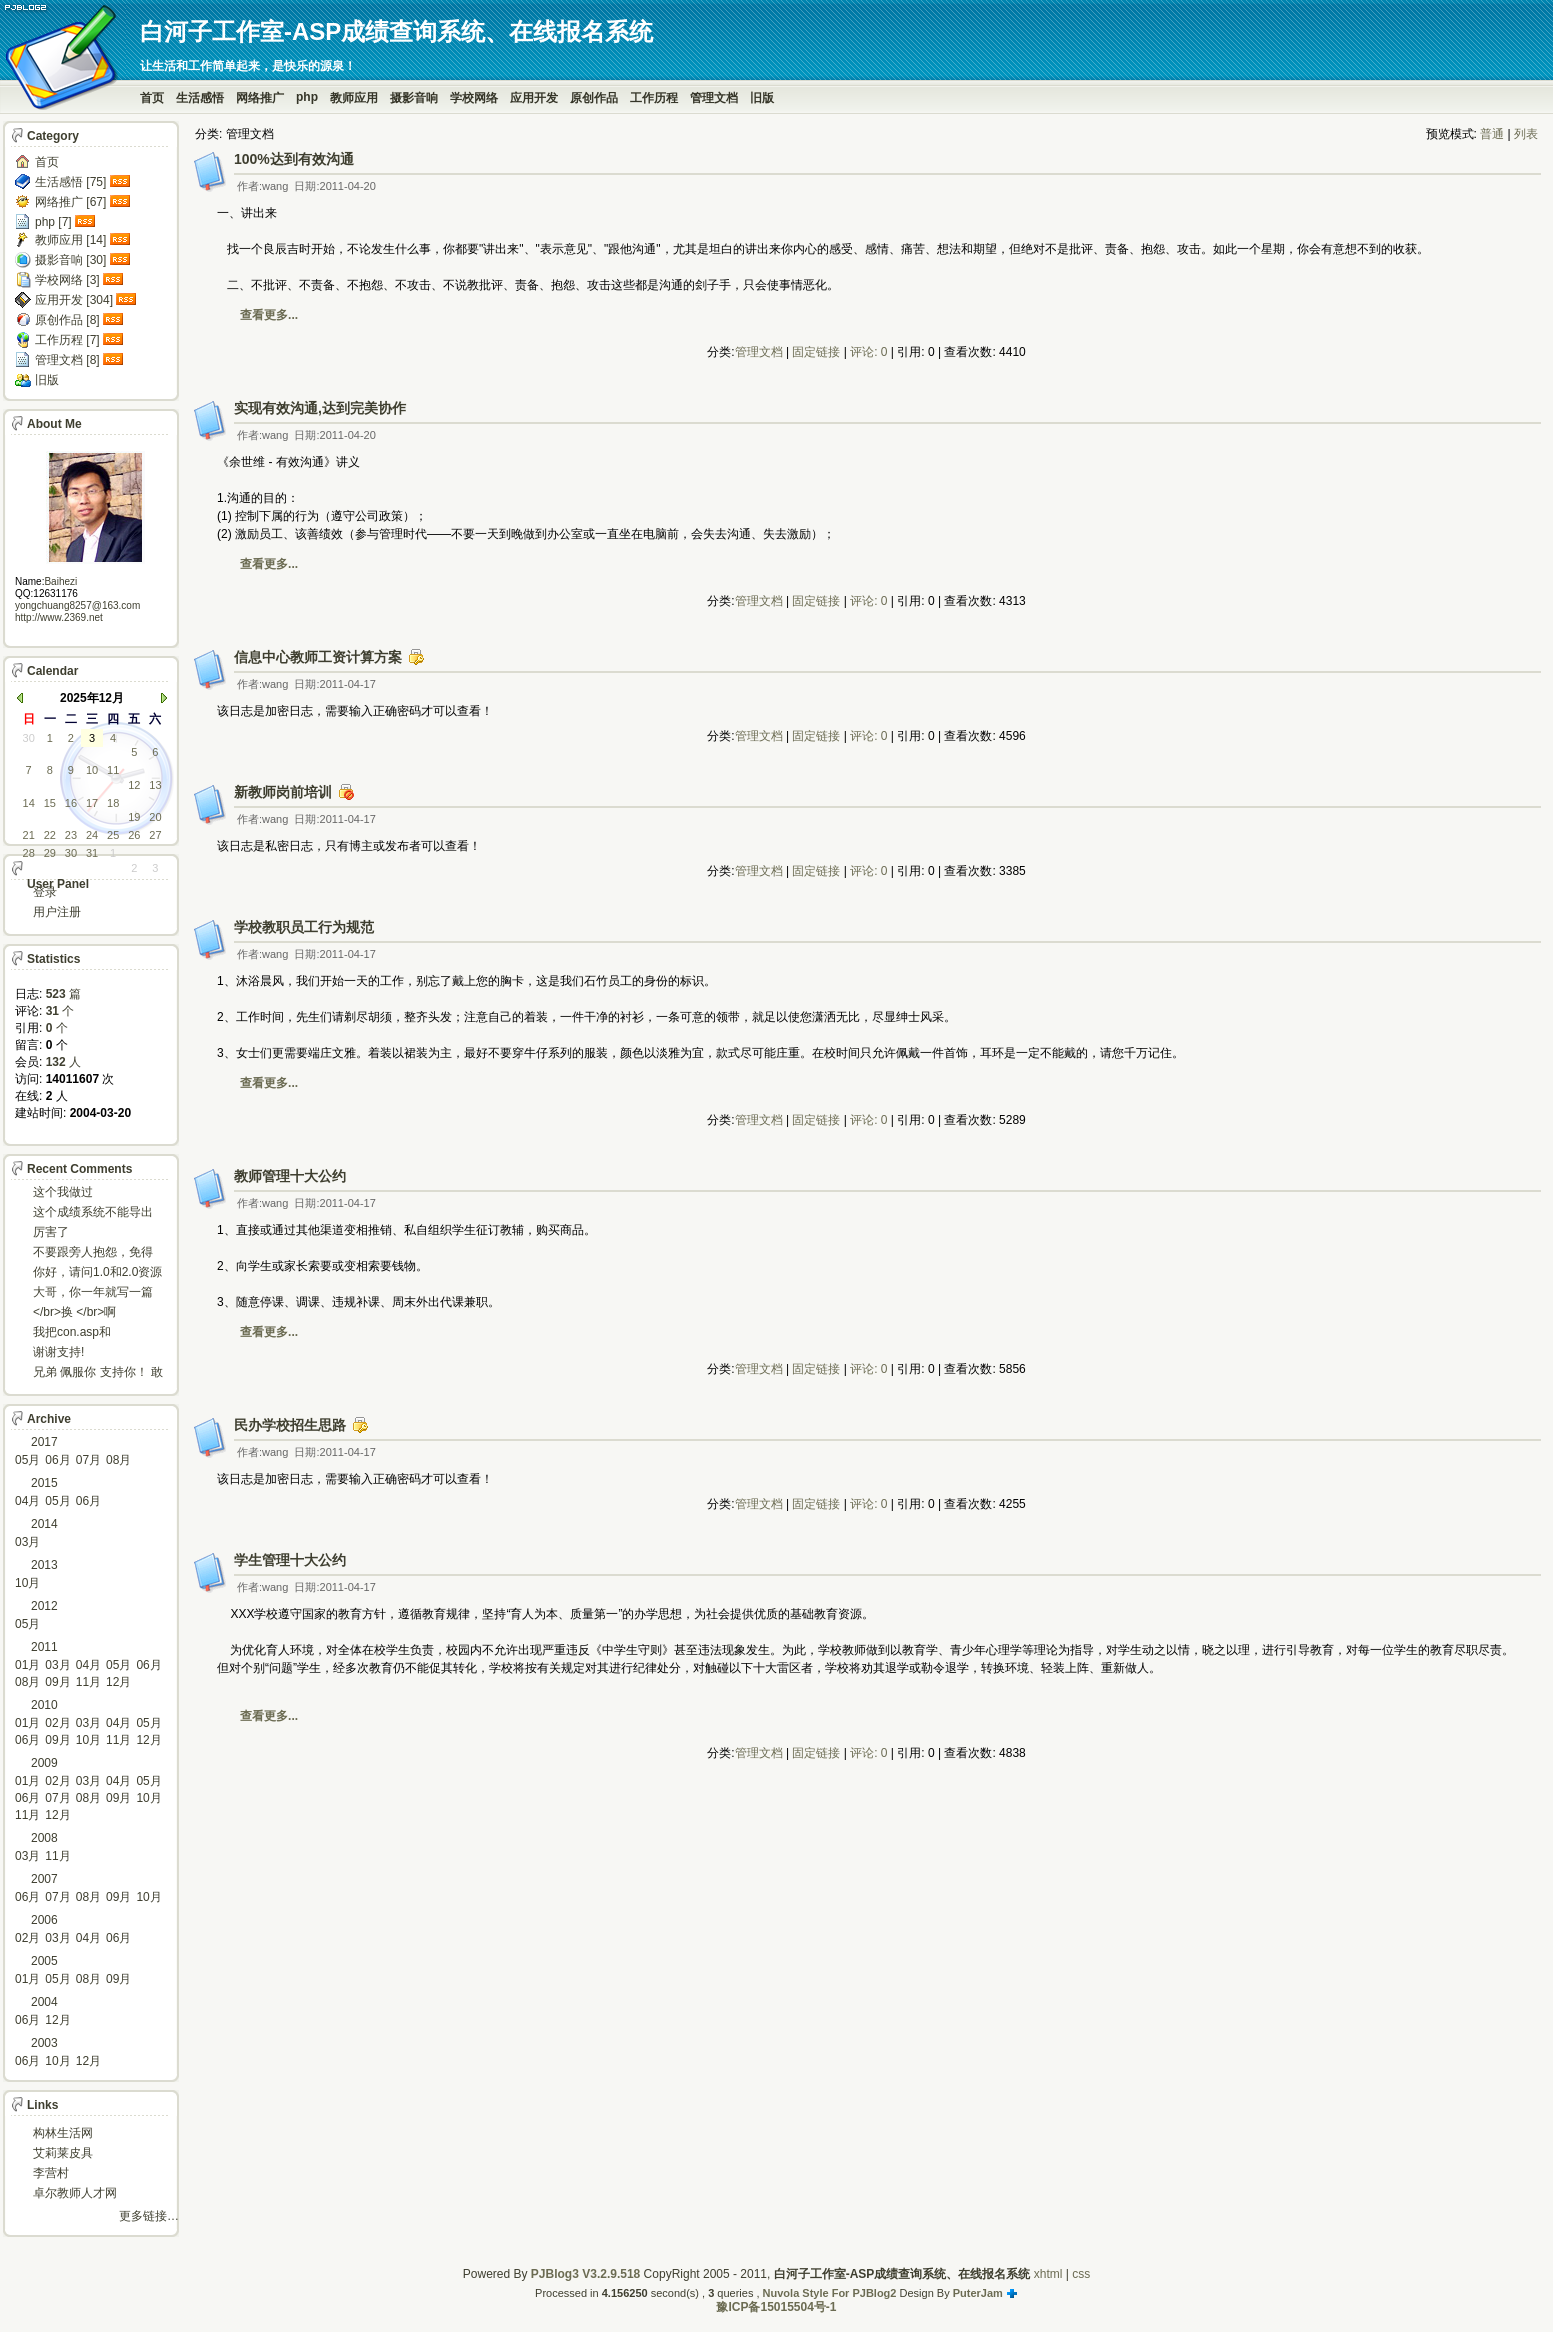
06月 (57, 1460)
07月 (88, 1460)
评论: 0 (868, 352)
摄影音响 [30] (70, 260)
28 (29, 853)
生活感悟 (200, 98)
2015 (44, 1483)
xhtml (1048, 2274)
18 (113, 803)
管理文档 (714, 98)
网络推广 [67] (70, 202)
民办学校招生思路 (290, 1425)
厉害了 (51, 1232)
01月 (27, 1665)
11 (113, 770)
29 (50, 853)
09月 (57, 1682)
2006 (44, 1920)
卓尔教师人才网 (75, 2193)
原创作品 (594, 98)
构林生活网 (63, 2133)
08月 (118, 1460)
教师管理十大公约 (290, 1176)
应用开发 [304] (74, 300)
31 (92, 853)
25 (113, 835)
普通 (1492, 134)
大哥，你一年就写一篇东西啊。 (93, 1293)
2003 (44, 2043)
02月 (57, 1723)
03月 (27, 1542)
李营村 (51, 2173)
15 (50, 803)
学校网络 (474, 98)
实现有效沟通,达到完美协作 (320, 408)
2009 (44, 1763)
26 (134, 835)
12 (134, 785)
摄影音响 (414, 98)
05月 (27, 1460)
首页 (152, 98)
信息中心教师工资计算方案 (318, 657)
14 (29, 803)
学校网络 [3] (67, 280)
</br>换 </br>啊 (74, 1312)
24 (92, 835)
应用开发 (534, 98)
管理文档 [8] (67, 360)
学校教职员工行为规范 (304, 927)
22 (50, 835)
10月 (27, 1583)
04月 (27, 1501)
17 (92, 803)
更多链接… (149, 2216)
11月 (88, 1682)
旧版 (762, 98)
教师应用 (354, 98)
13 (155, 785)
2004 (44, 2002)
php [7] (53, 222)
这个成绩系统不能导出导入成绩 (93, 1213)
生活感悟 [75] (70, 182)
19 (134, 817)
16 (71, 803)
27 (155, 835)
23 (71, 835)
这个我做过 (63, 1192)
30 (29, 738)
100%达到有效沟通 (294, 159)
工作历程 (654, 98)
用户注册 (57, 912)
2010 (44, 1705)
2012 (44, 1606)
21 (29, 835)
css (1081, 2274)
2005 (44, 1961)
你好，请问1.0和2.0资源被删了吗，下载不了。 (97, 1273)
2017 (44, 1442)
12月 (118, 1682)
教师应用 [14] (70, 240)
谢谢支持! (58, 1352)
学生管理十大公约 (290, 1560)
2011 (44, 1647)
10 (92, 770)
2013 (44, 1565)
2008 (44, 1838)
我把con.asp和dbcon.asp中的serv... (88, 1333)
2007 (44, 1879)
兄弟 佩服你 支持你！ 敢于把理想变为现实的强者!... (98, 1373)
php (307, 97)
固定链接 (816, 352)
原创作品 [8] (67, 320)
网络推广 (260, 98)
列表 (1526, 134)
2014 (44, 1524)
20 (155, 817)
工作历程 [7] (67, 340)
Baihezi (60, 581)
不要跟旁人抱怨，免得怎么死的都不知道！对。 (93, 1253)
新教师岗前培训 (283, 792)
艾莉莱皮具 (63, 2153)
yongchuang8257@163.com (77, 605)
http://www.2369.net (59, 617)
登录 (45, 892)
